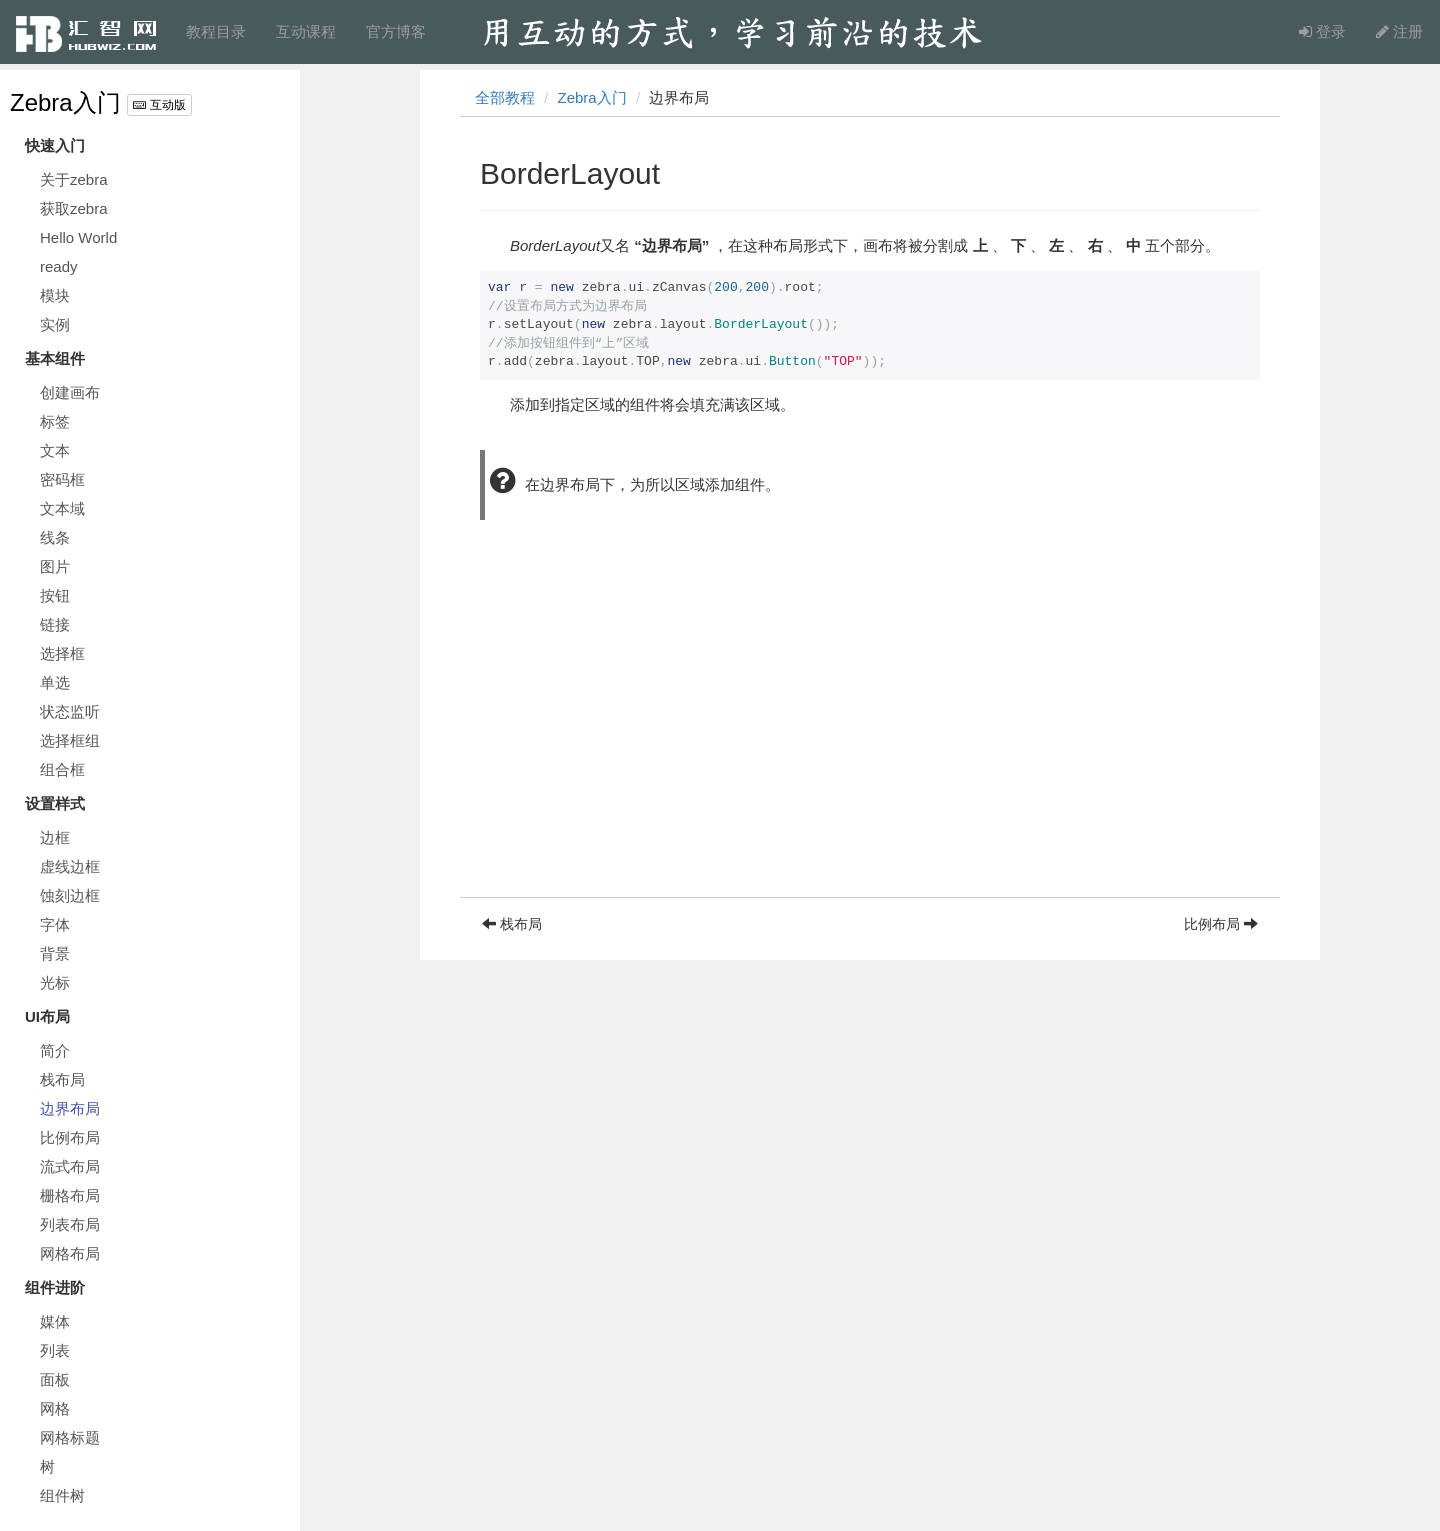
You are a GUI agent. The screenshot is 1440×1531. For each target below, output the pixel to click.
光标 (55, 982)
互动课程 (306, 31)
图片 (55, 566)
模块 (55, 295)
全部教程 (505, 97)
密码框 (62, 479)
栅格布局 (70, 1195)
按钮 (55, 595)
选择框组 (70, 740)
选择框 (62, 653)
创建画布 (70, 392)
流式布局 (70, 1166)
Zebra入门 (65, 102)
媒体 (55, 1321)
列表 (55, 1350)
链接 (55, 624)
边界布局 (70, 1108)
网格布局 (70, 1253)
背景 (55, 953)
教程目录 (216, 31)
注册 (1399, 31)
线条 (55, 537)
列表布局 (70, 1224)
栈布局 (62, 1079)
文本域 (62, 508)
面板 (55, 1379)
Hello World (78, 237)
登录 (1322, 31)
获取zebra (74, 208)
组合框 (62, 769)
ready (59, 266)
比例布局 (70, 1137)
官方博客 (396, 31)
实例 (55, 324)
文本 (55, 450)
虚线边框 (70, 866)
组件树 (62, 1495)
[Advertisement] (870, 757)
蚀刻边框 (70, 895)
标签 (55, 421)
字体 (55, 924)
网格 (55, 1408)
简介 (55, 1050)
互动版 (159, 105)
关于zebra (74, 179)
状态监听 (70, 711)
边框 (55, 837)
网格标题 (70, 1437)
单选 (55, 682)
